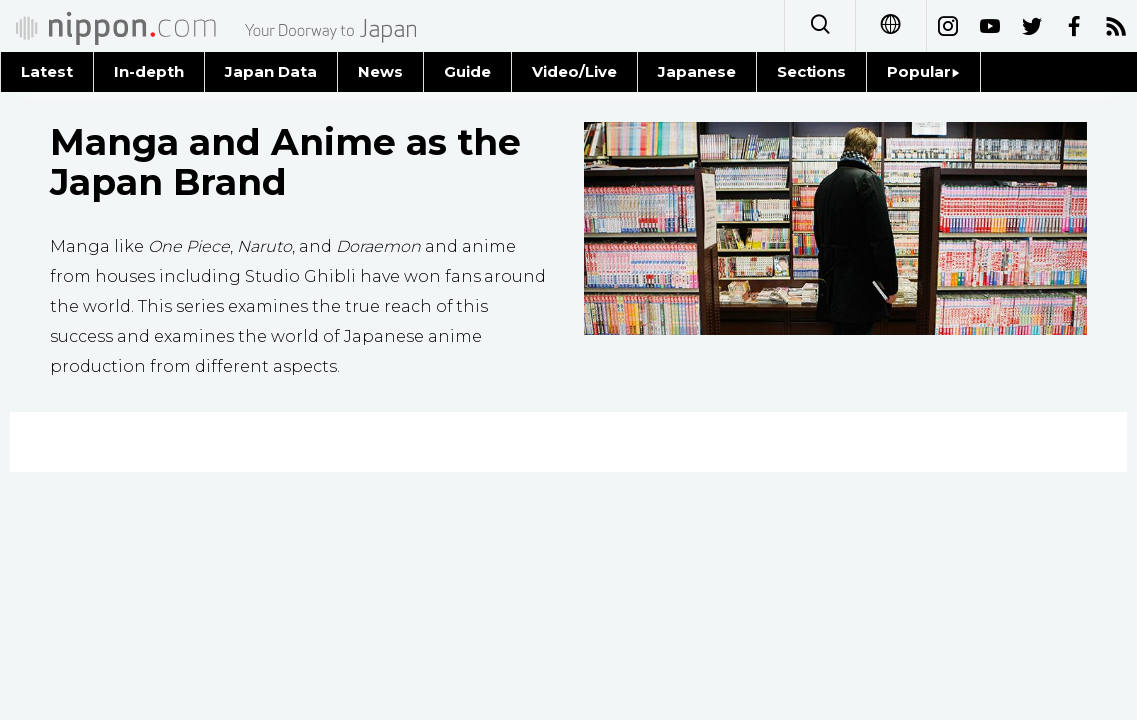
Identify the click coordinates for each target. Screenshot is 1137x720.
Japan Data (271, 71)
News (380, 71)
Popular (923, 71)
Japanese (697, 71)
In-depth (149, 71)
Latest (47, 71)
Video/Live (574, 71)
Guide (467, 71)
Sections (812, 71)
